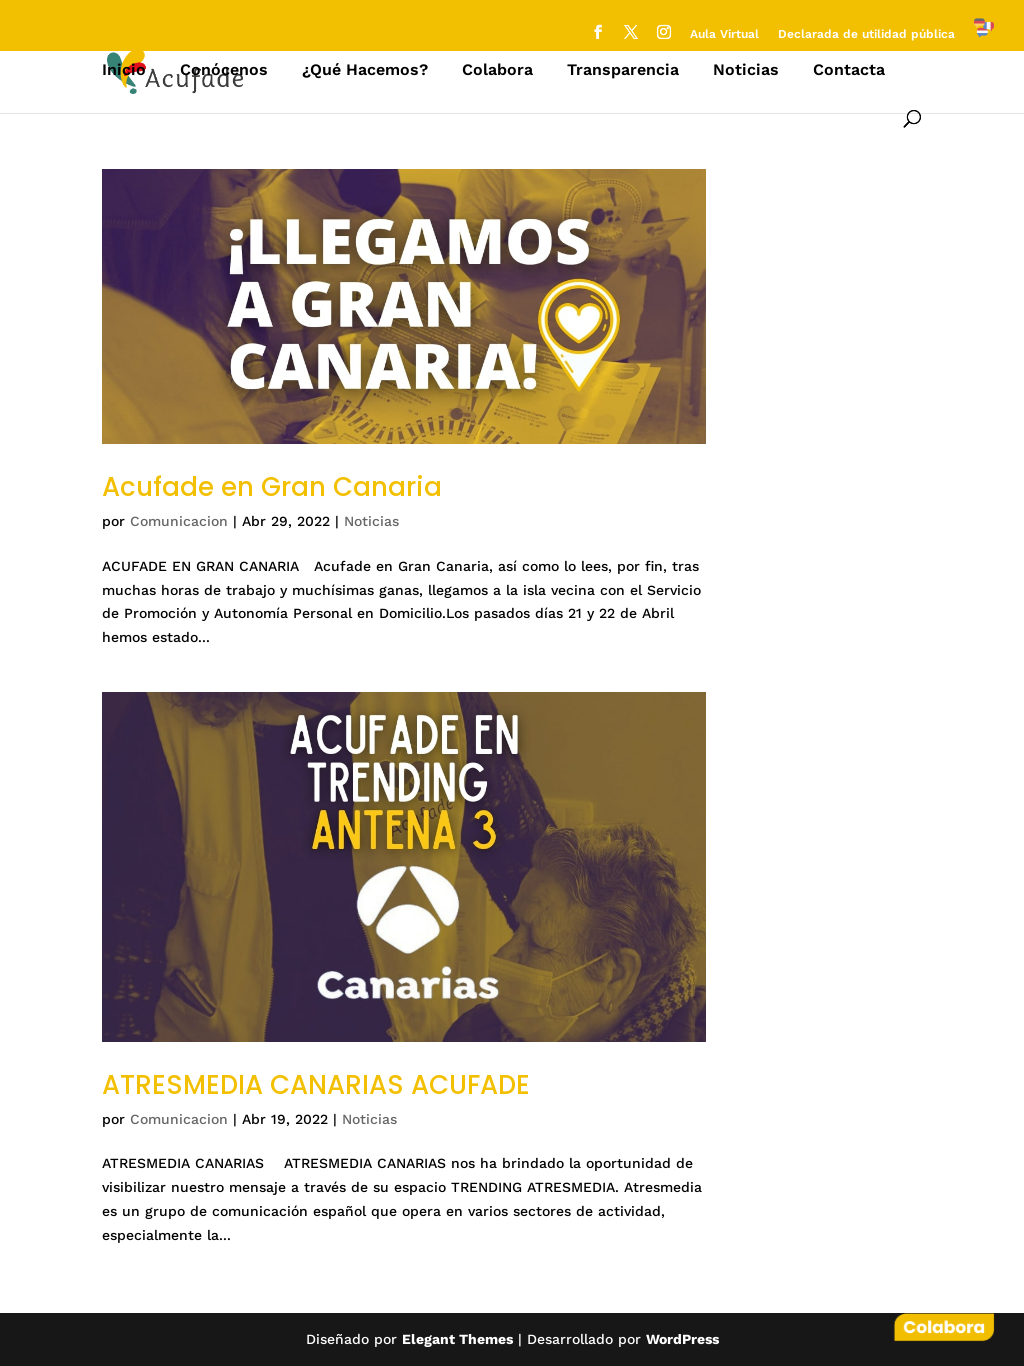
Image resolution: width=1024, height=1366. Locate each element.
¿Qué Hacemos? (365, 71)
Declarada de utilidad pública (866, 34)
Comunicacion (179, 521)
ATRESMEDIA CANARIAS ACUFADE (316, 1085)
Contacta (849, 71)
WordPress (682, 1339)
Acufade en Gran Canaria (272, 487)
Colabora (497, 71)
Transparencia (623, 71)
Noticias (746, 71)
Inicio (124, 71)
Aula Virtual (724, 34)
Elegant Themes (457, 1339)
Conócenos (224, 71)
